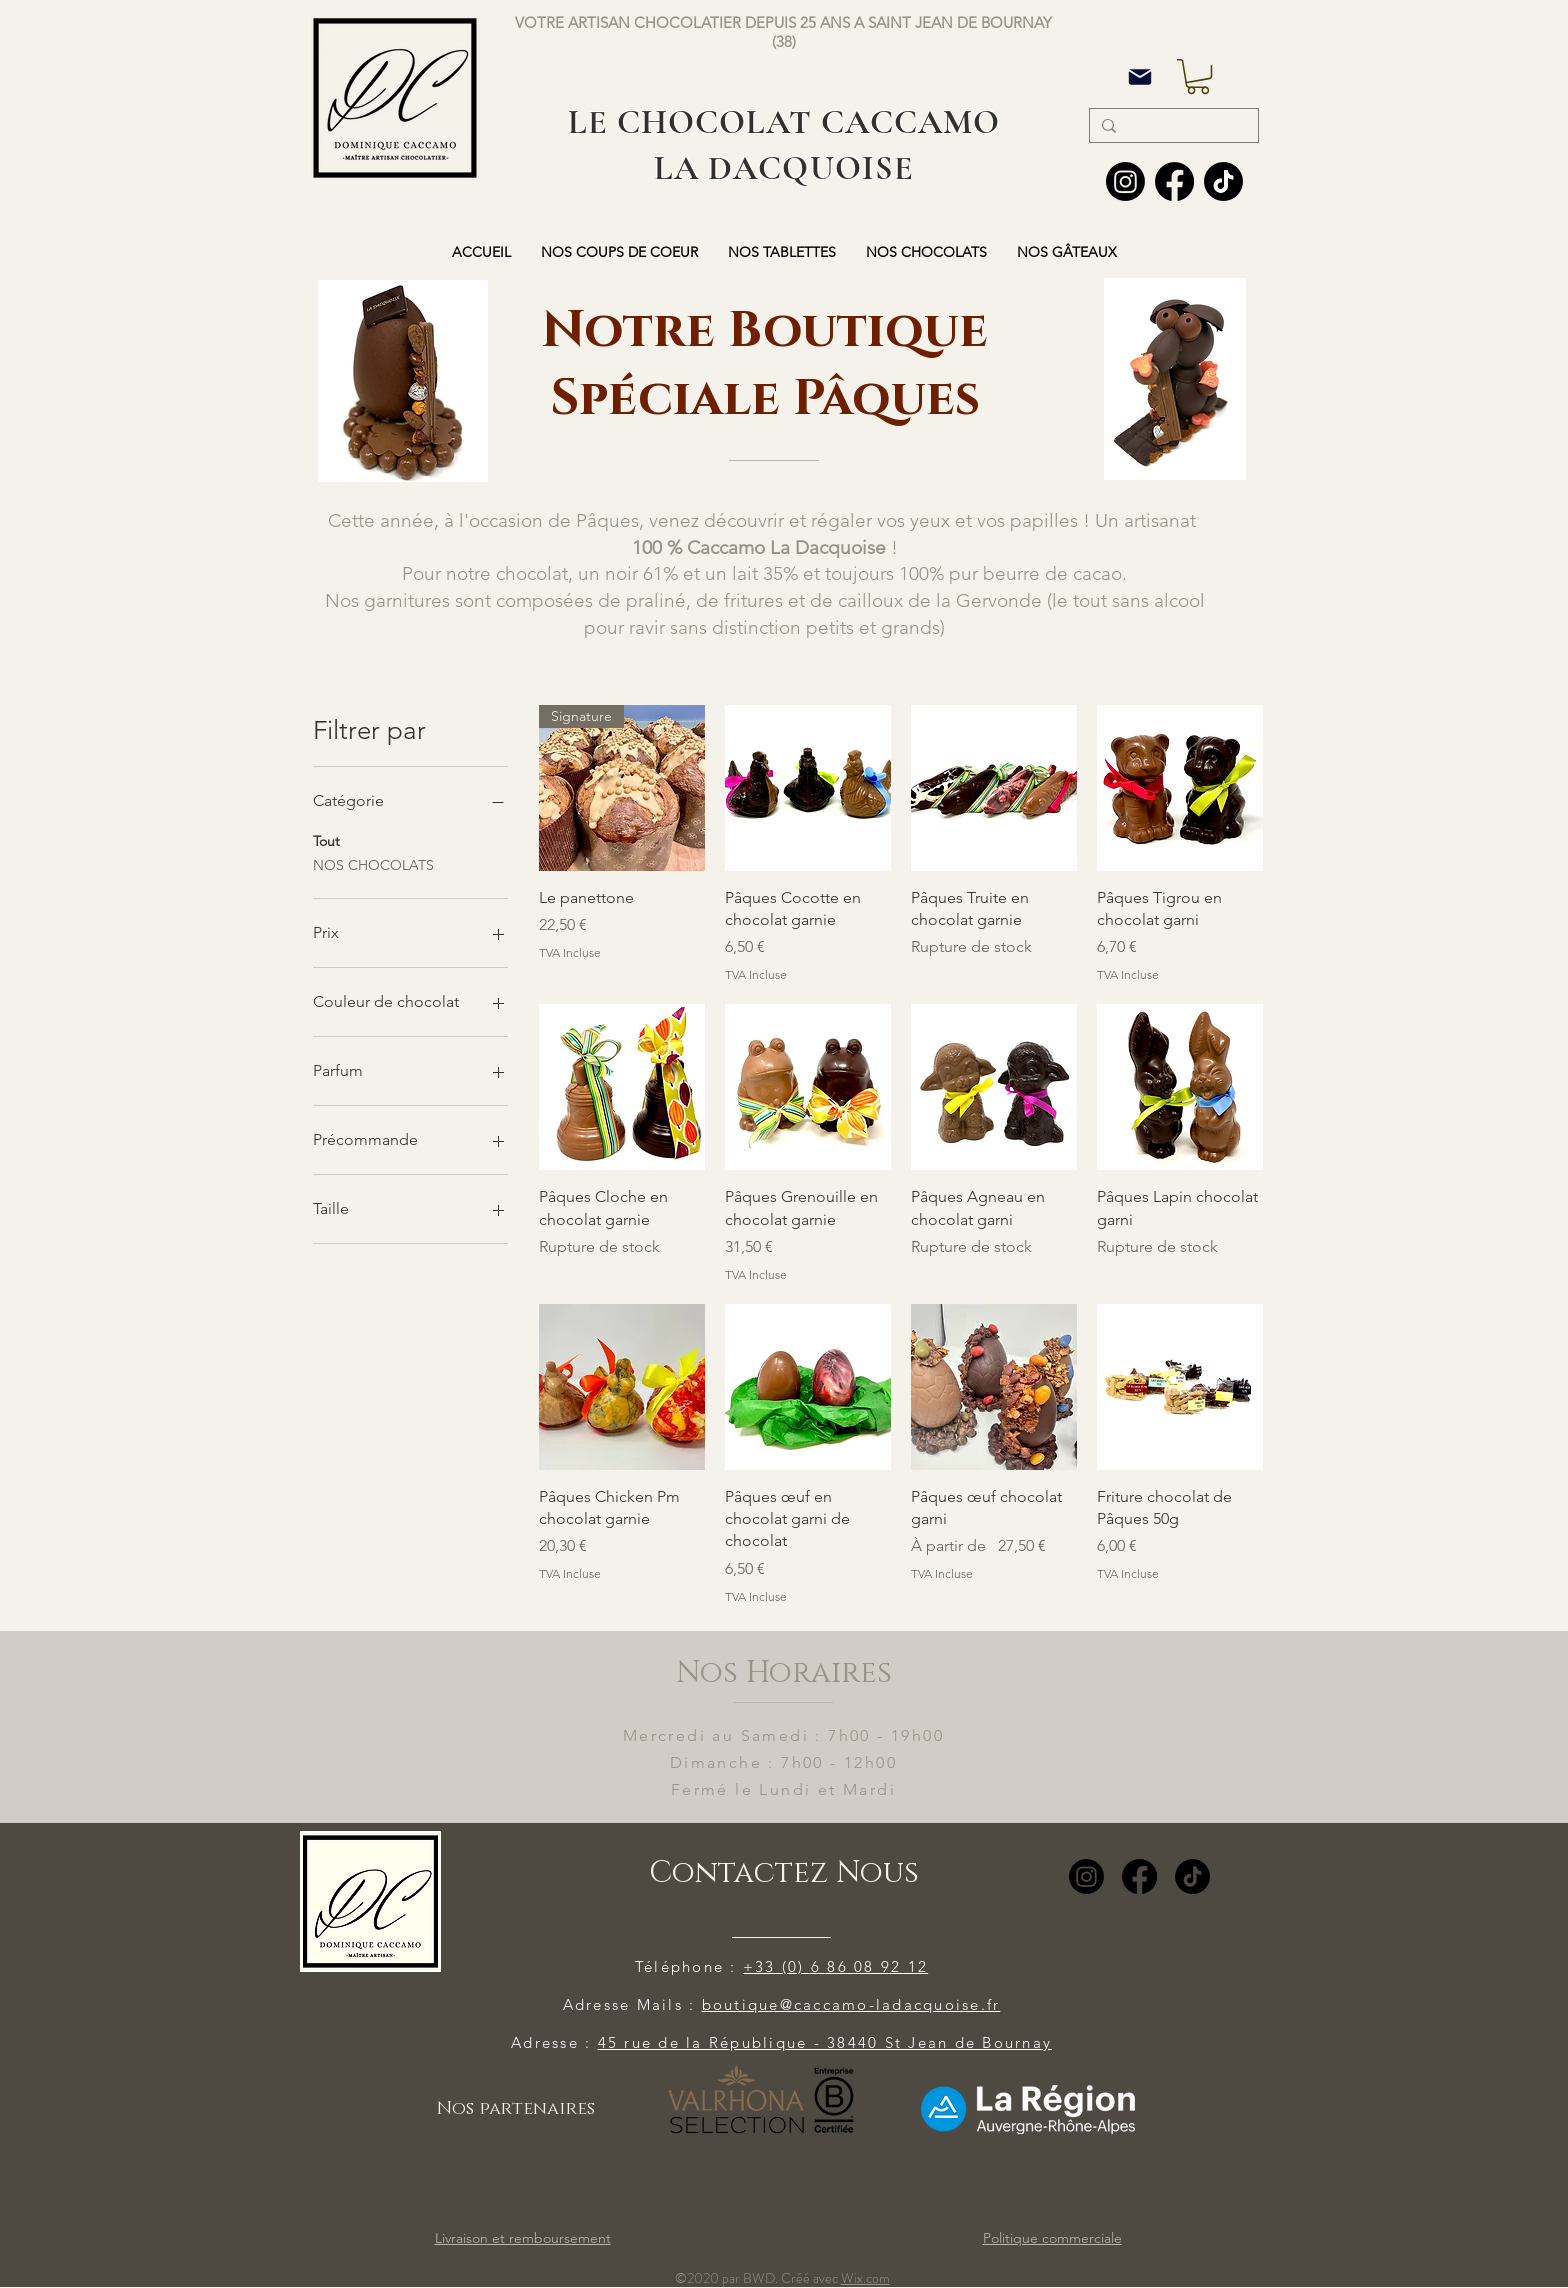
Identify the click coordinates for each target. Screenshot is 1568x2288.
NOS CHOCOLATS (373, 864)
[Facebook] (1174, 181)
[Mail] (1140, 76)
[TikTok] (1192, 1876)
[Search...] (1172, 127)
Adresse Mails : (632, 2004)
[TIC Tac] (1223, 181)
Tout (326, 840)
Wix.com (865, 2278)
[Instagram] (1125, 181)
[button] (1198, 76)
